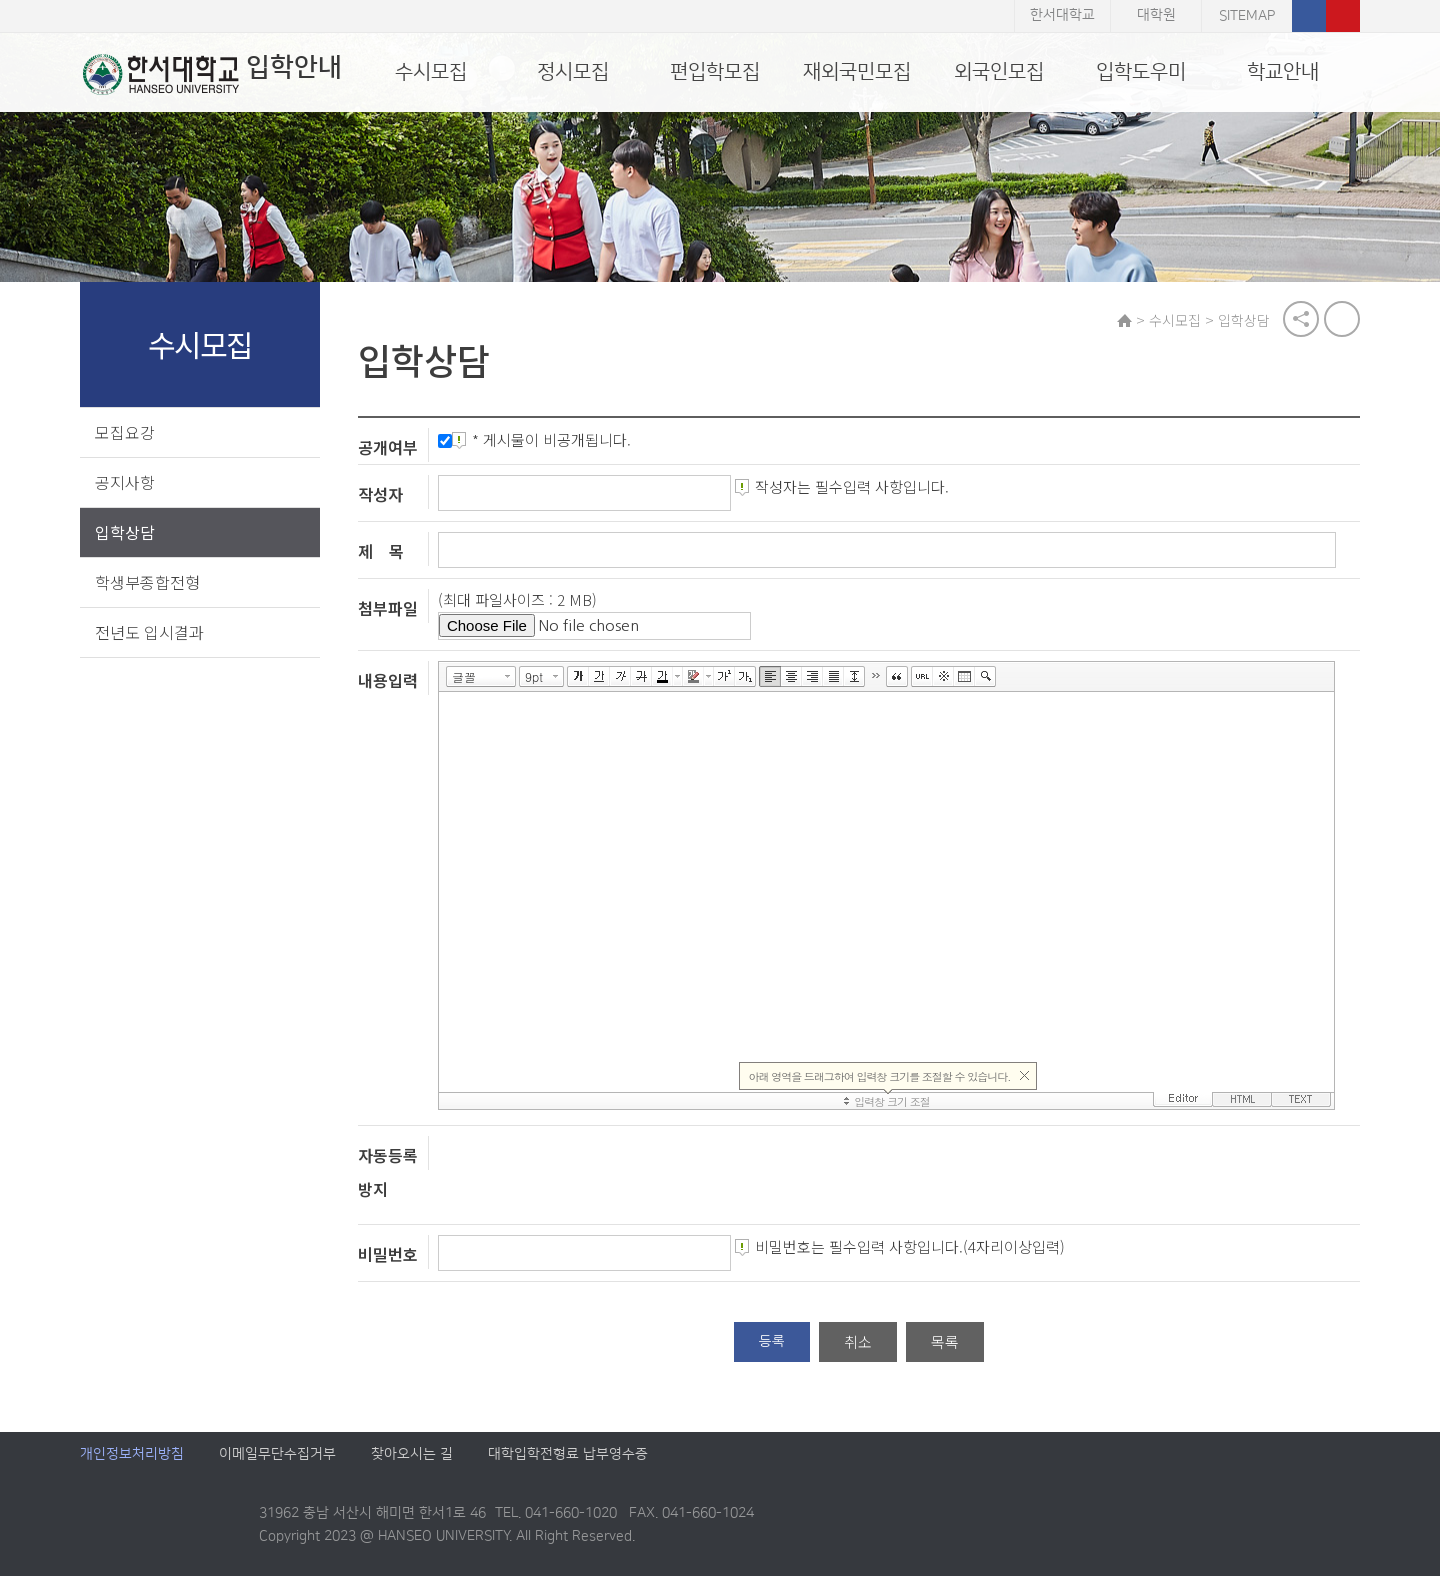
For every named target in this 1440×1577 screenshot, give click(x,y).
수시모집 (431, 72)
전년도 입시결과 (149, 632)
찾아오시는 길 (412, 1455)
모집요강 (125, 432)
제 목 (383, 552)
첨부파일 (390, 609)
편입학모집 (715, 72)
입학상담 (125, 532)
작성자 (382, 495)
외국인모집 (999, 72)
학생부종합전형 (147, 582)
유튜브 (1343, 16)
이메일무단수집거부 (277, 1455)
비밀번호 (390, 1255)
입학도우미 (1141, 72)
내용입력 (390, 680)
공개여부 (390, 448)
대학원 (1156, 16)
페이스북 (1309, 16)
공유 (1301, 320)
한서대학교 (1062, 16)
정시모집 (573, 72)
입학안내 (209, 74)
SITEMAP (1247, 16)
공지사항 (125, 482)
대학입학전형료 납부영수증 (568, 1455)
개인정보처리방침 (132, 1455)
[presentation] (592, 1176)
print (1342, 320)
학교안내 (1283, 72)
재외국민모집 (857, 72)
